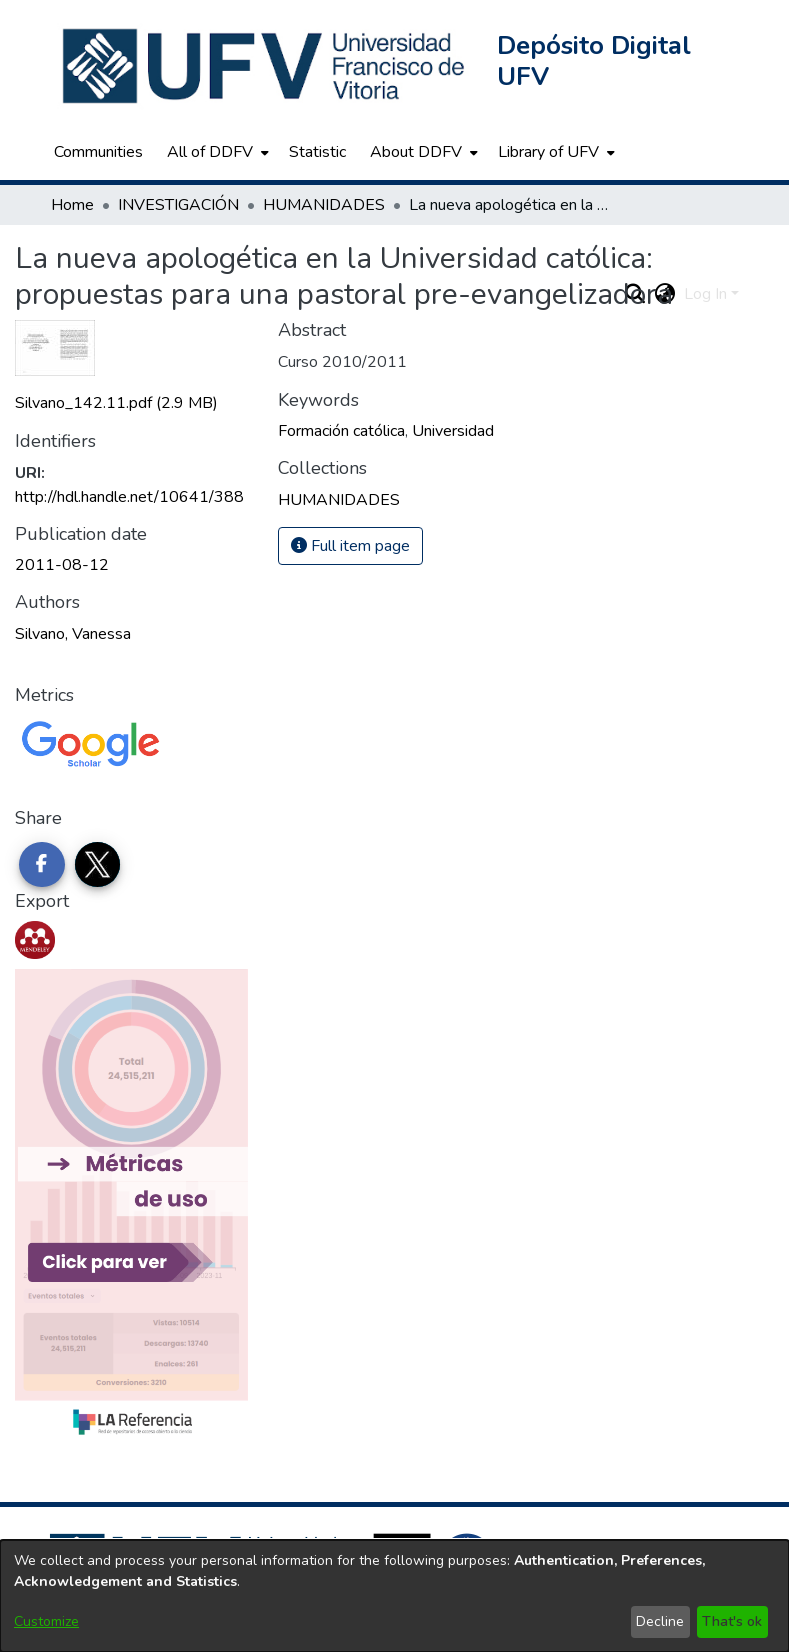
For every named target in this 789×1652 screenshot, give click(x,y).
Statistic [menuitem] (317, 152)
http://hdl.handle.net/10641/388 (129, 497)
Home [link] (72, 205)
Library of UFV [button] (548, 152)
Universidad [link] (453, 431)
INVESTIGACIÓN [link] (178, 205)
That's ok (732, 1621)
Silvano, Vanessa (73, 634)
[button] (266, 66)
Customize (46, 1621)
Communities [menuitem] (98, 152)
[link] (116, 403)
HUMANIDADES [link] (324, 205)
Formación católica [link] (341, 431)
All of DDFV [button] (210, 152)
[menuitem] (216, 152)
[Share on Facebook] (42, 865)
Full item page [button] (350, 546)
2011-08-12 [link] (62, 565)
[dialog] (394, 1596)
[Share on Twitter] (98, 865)
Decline (660, 1621)
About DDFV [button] (416, 152)
